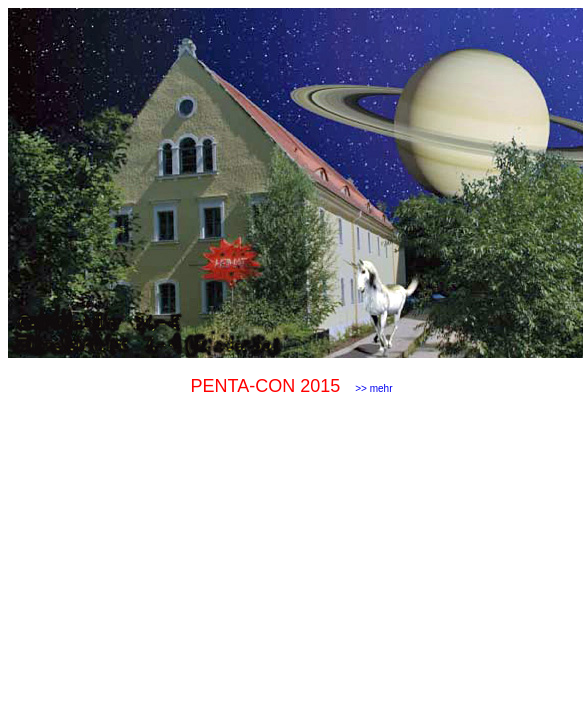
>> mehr (373, 388)
